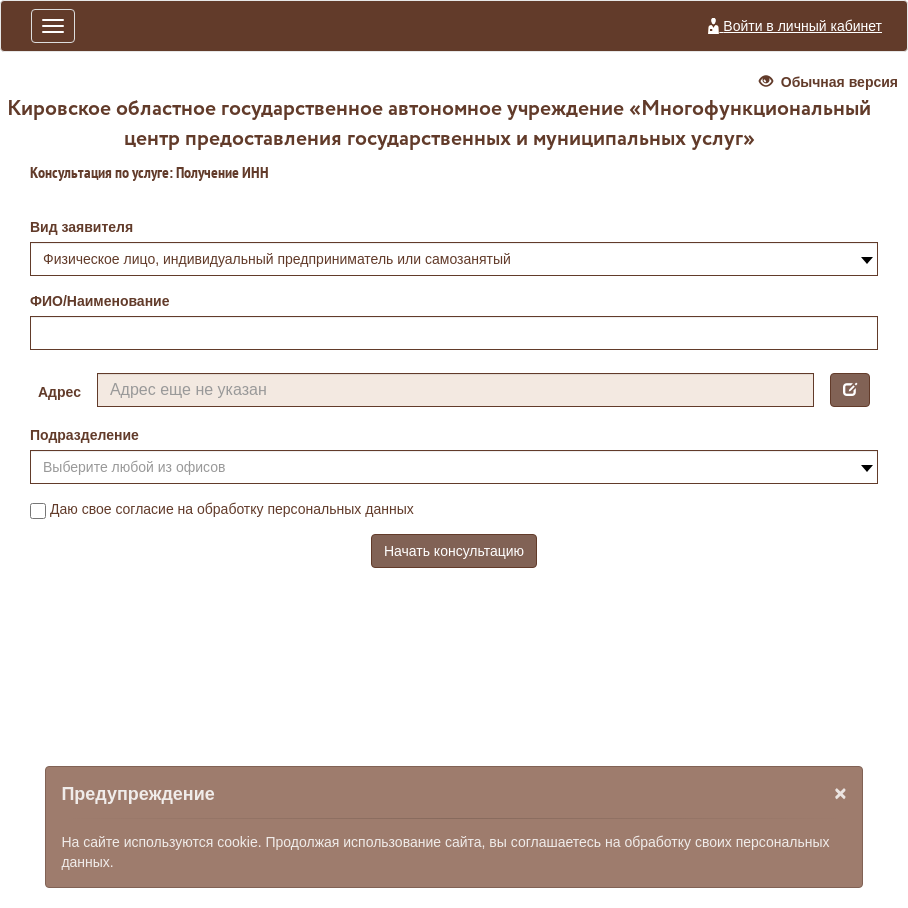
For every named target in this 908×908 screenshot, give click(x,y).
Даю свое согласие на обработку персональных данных (222, 510)
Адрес (59, 392)
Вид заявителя (81, 227)
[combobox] (454, 259)
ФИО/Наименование (100, 301)
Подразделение (84, 435)
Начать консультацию (454, 551)
